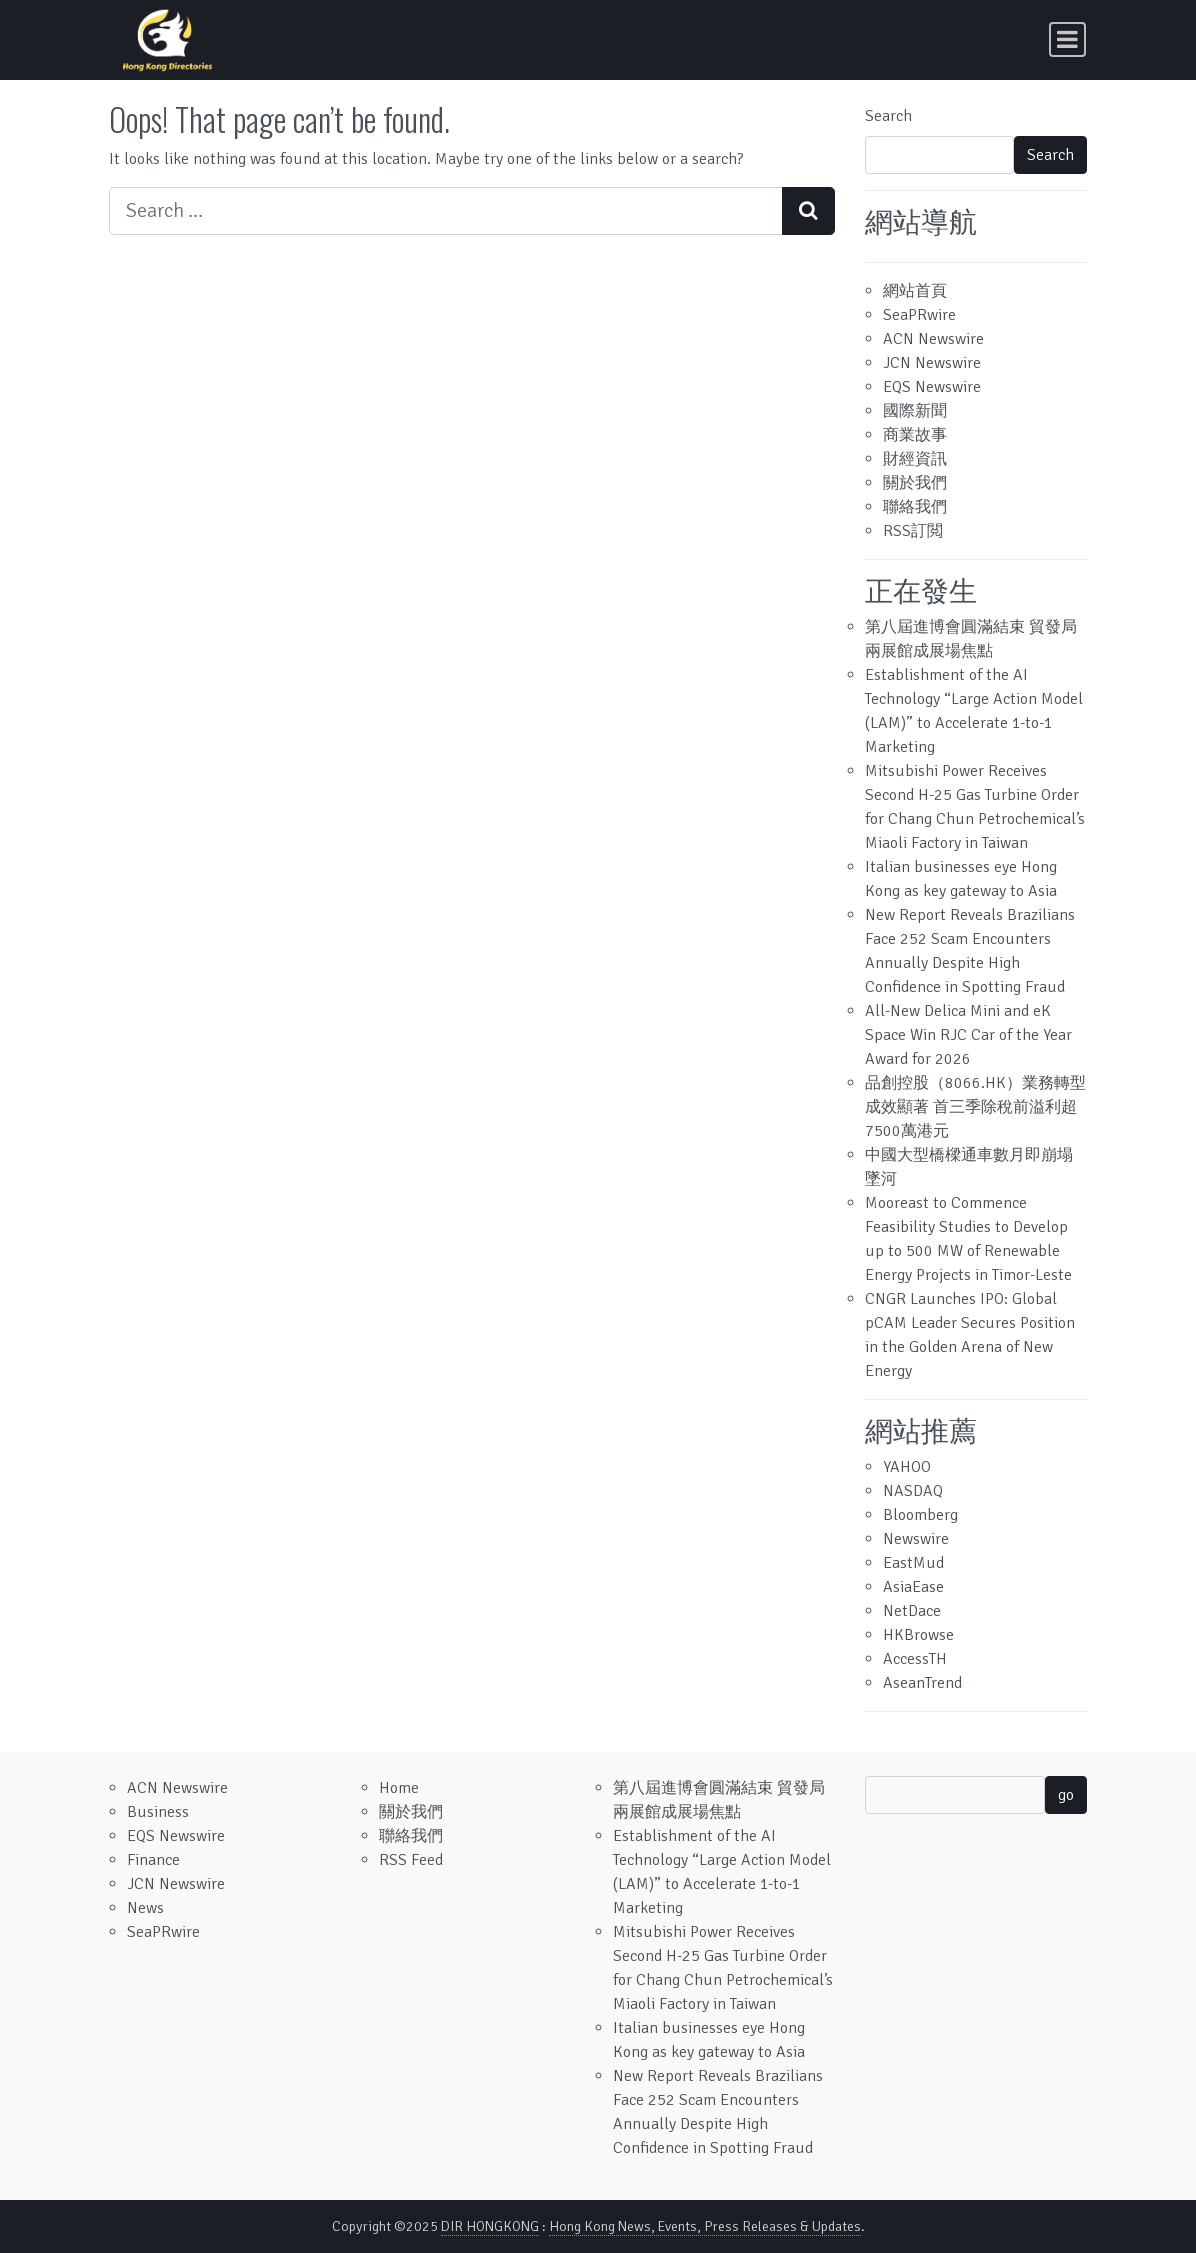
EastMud (913, 1563)
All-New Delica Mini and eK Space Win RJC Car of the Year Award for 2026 (968, 1035)
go (1066, 1795)
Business (158, 1812)
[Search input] (446, 211)
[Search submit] (808, 211)
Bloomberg (920, 1515)
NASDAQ (913, 1491)
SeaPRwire (919, 315)
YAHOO (907, 1467)
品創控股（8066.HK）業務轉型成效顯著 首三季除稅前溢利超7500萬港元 (975, 1107)
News (145, 1908)
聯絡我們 (915, 507)
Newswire (916, 1539)
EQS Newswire (932, 387)
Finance (153, 1860)
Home (399, 1788)
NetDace (912, 1611)
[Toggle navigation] (1067, 39)
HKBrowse (918, 1635)
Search (888, 116)
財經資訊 (915, 459)
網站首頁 (915, 291)
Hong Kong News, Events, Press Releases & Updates (705, 2226)
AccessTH (915, 1659)
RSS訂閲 (913, 531)
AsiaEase (913, 1587)
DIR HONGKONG (490, 2226)
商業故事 (915, 435)
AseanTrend (922, 1683)
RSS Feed (411, 1860)
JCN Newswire (932, 363)
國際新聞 (915, 411)
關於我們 (915, 483)
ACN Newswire (933, 339)
